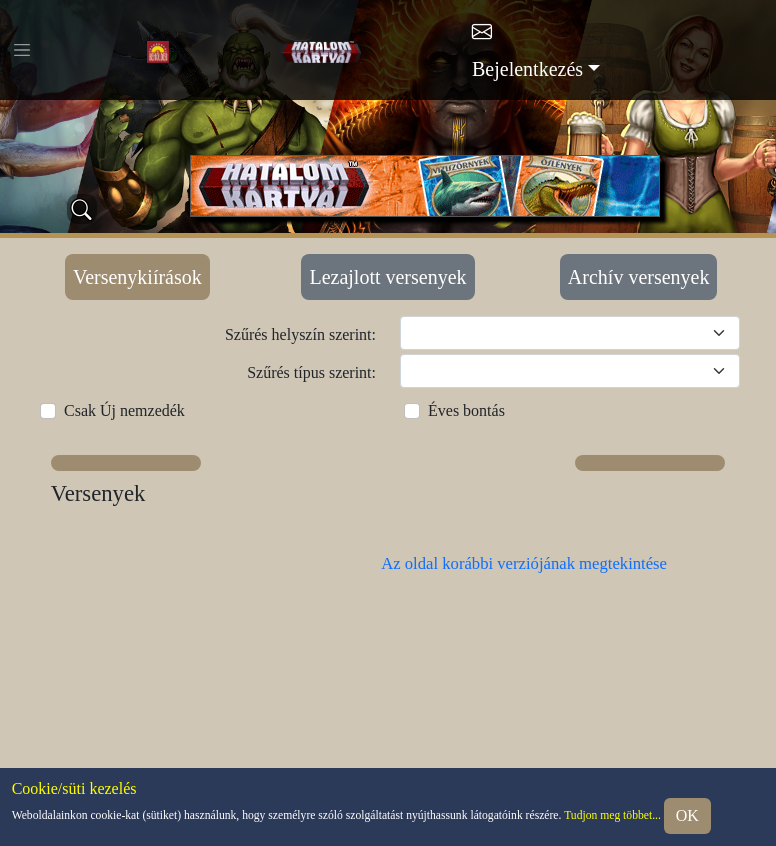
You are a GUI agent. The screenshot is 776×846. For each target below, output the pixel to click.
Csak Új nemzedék (124, 410)
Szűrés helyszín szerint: (300, 334)
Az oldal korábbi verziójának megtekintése (524, 563)
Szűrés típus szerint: (311, 372)
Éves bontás (466, 410)
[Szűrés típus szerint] (570, 371)
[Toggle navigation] (22, 50)
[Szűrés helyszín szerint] (570, 333)
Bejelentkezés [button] (527, 69)
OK (687, 815)
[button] (126, 463)
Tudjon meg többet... (612, 815)
